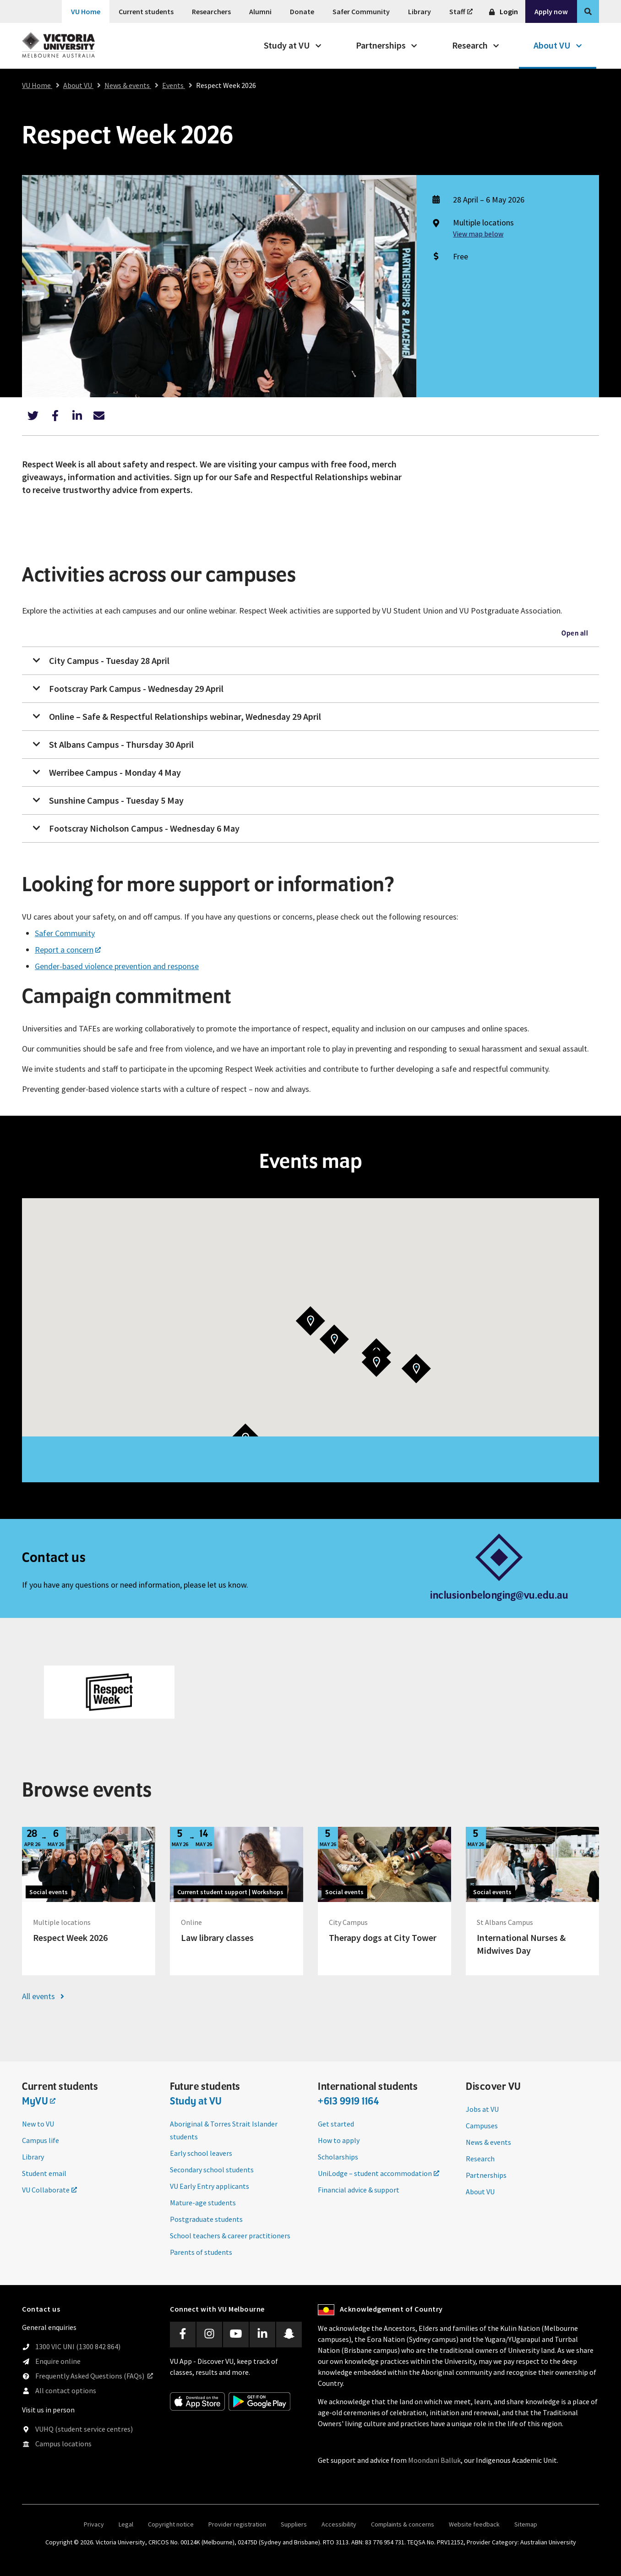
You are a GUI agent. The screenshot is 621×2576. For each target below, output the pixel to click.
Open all (574, 633)
